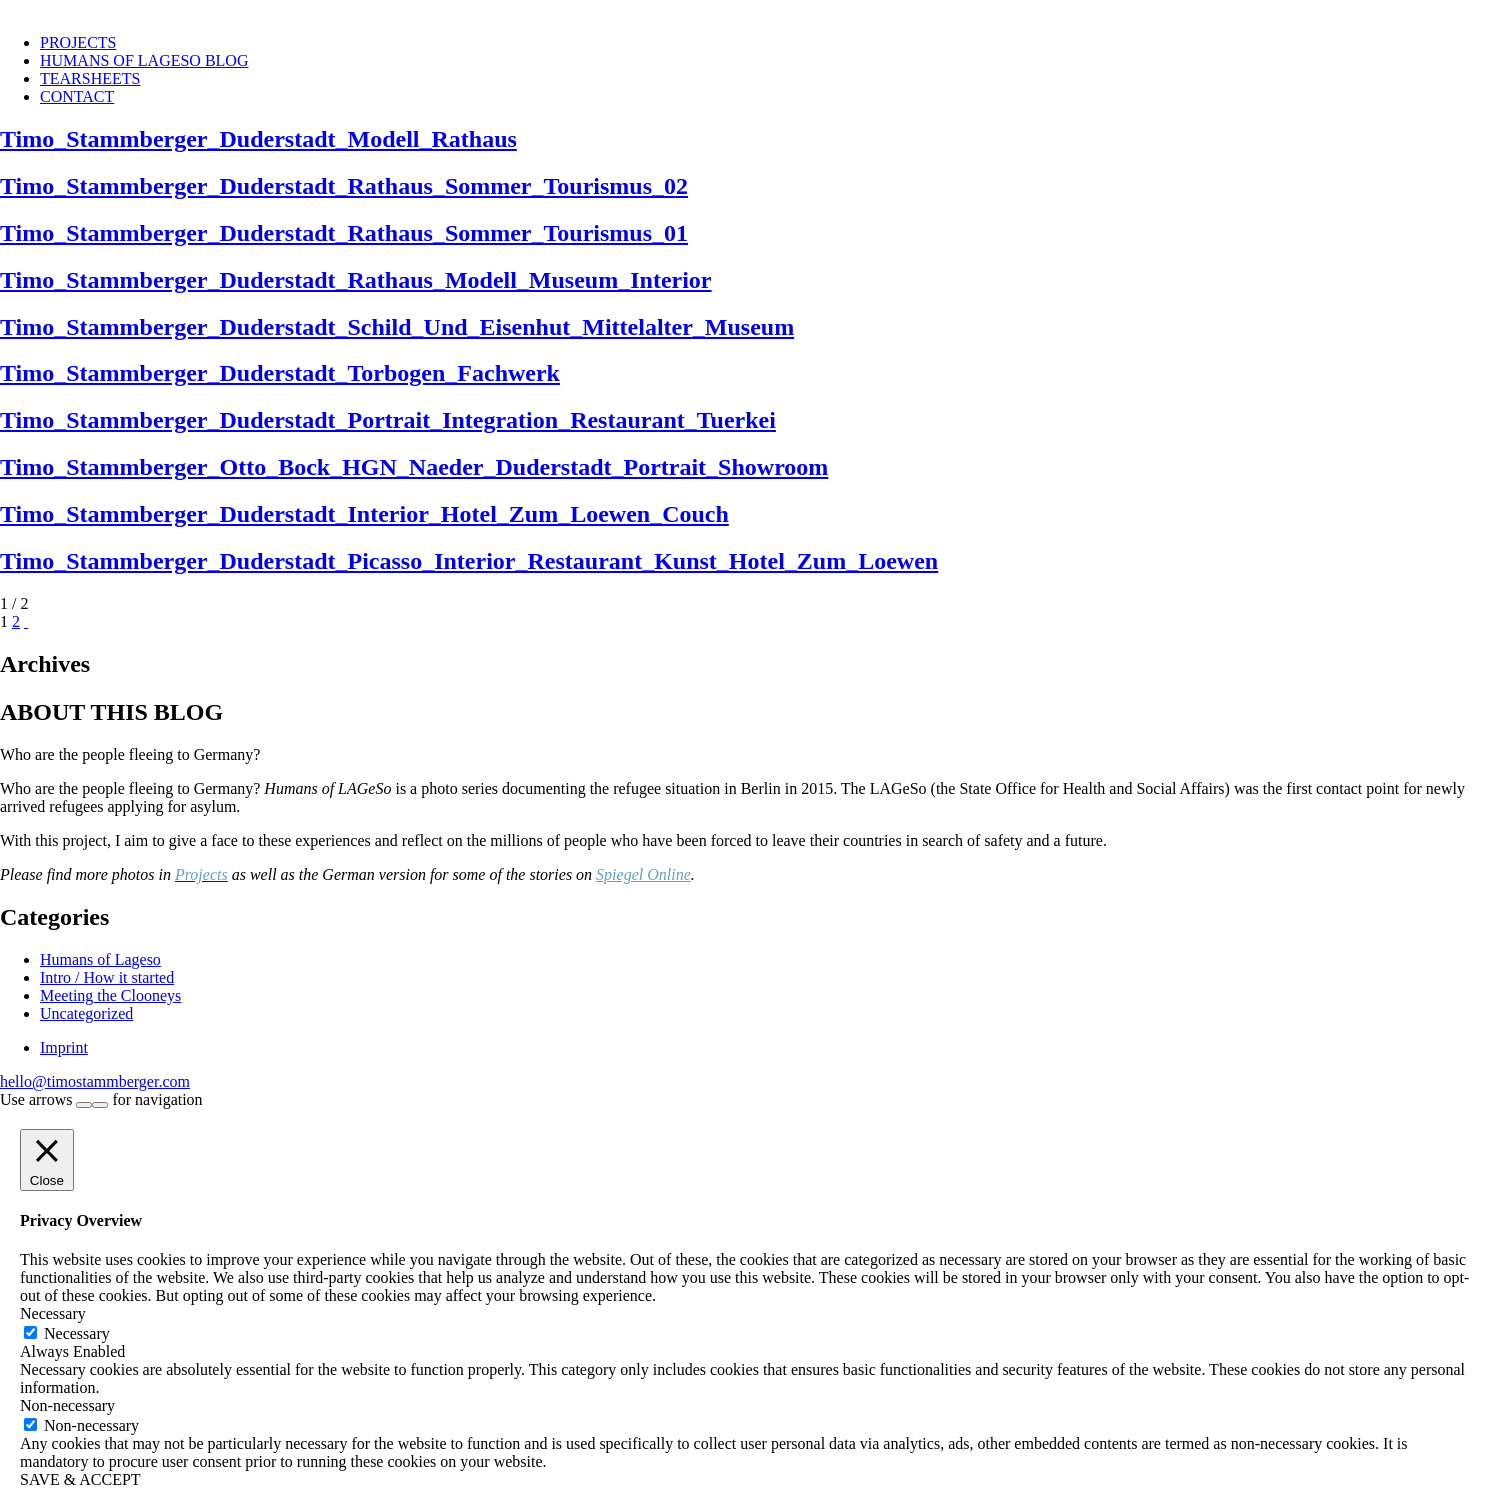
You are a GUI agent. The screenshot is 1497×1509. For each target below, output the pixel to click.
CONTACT (77, 96)
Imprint (64, 1047)
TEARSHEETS (90, 78)
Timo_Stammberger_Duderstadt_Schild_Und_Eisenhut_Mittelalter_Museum (397, 327)
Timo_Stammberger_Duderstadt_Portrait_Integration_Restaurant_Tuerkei (388, 420)
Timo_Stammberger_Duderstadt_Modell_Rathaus (258, 139)
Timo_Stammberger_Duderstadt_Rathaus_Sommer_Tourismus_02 (344, 186)
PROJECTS (78, 42)
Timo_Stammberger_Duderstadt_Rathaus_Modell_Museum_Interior (356, 280)
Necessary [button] (53, 1313)
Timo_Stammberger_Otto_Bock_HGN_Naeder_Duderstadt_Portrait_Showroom (414, 467)
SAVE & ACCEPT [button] (80, 1479)
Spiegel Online (643, 874)
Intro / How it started (107, 977)
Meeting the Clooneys (110, 995)
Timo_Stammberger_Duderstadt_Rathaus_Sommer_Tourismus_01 (344, 233)
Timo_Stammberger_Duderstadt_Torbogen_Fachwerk (280, 373)
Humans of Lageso (100, 959)
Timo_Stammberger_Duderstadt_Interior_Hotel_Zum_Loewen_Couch (364, 514)
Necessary (77, 1333)
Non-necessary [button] (67, 1405)
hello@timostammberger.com (95, 1081)
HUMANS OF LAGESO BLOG (144, 60)
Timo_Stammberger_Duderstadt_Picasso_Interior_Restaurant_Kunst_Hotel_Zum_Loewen (469, 561)
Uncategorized (86, 1013)
